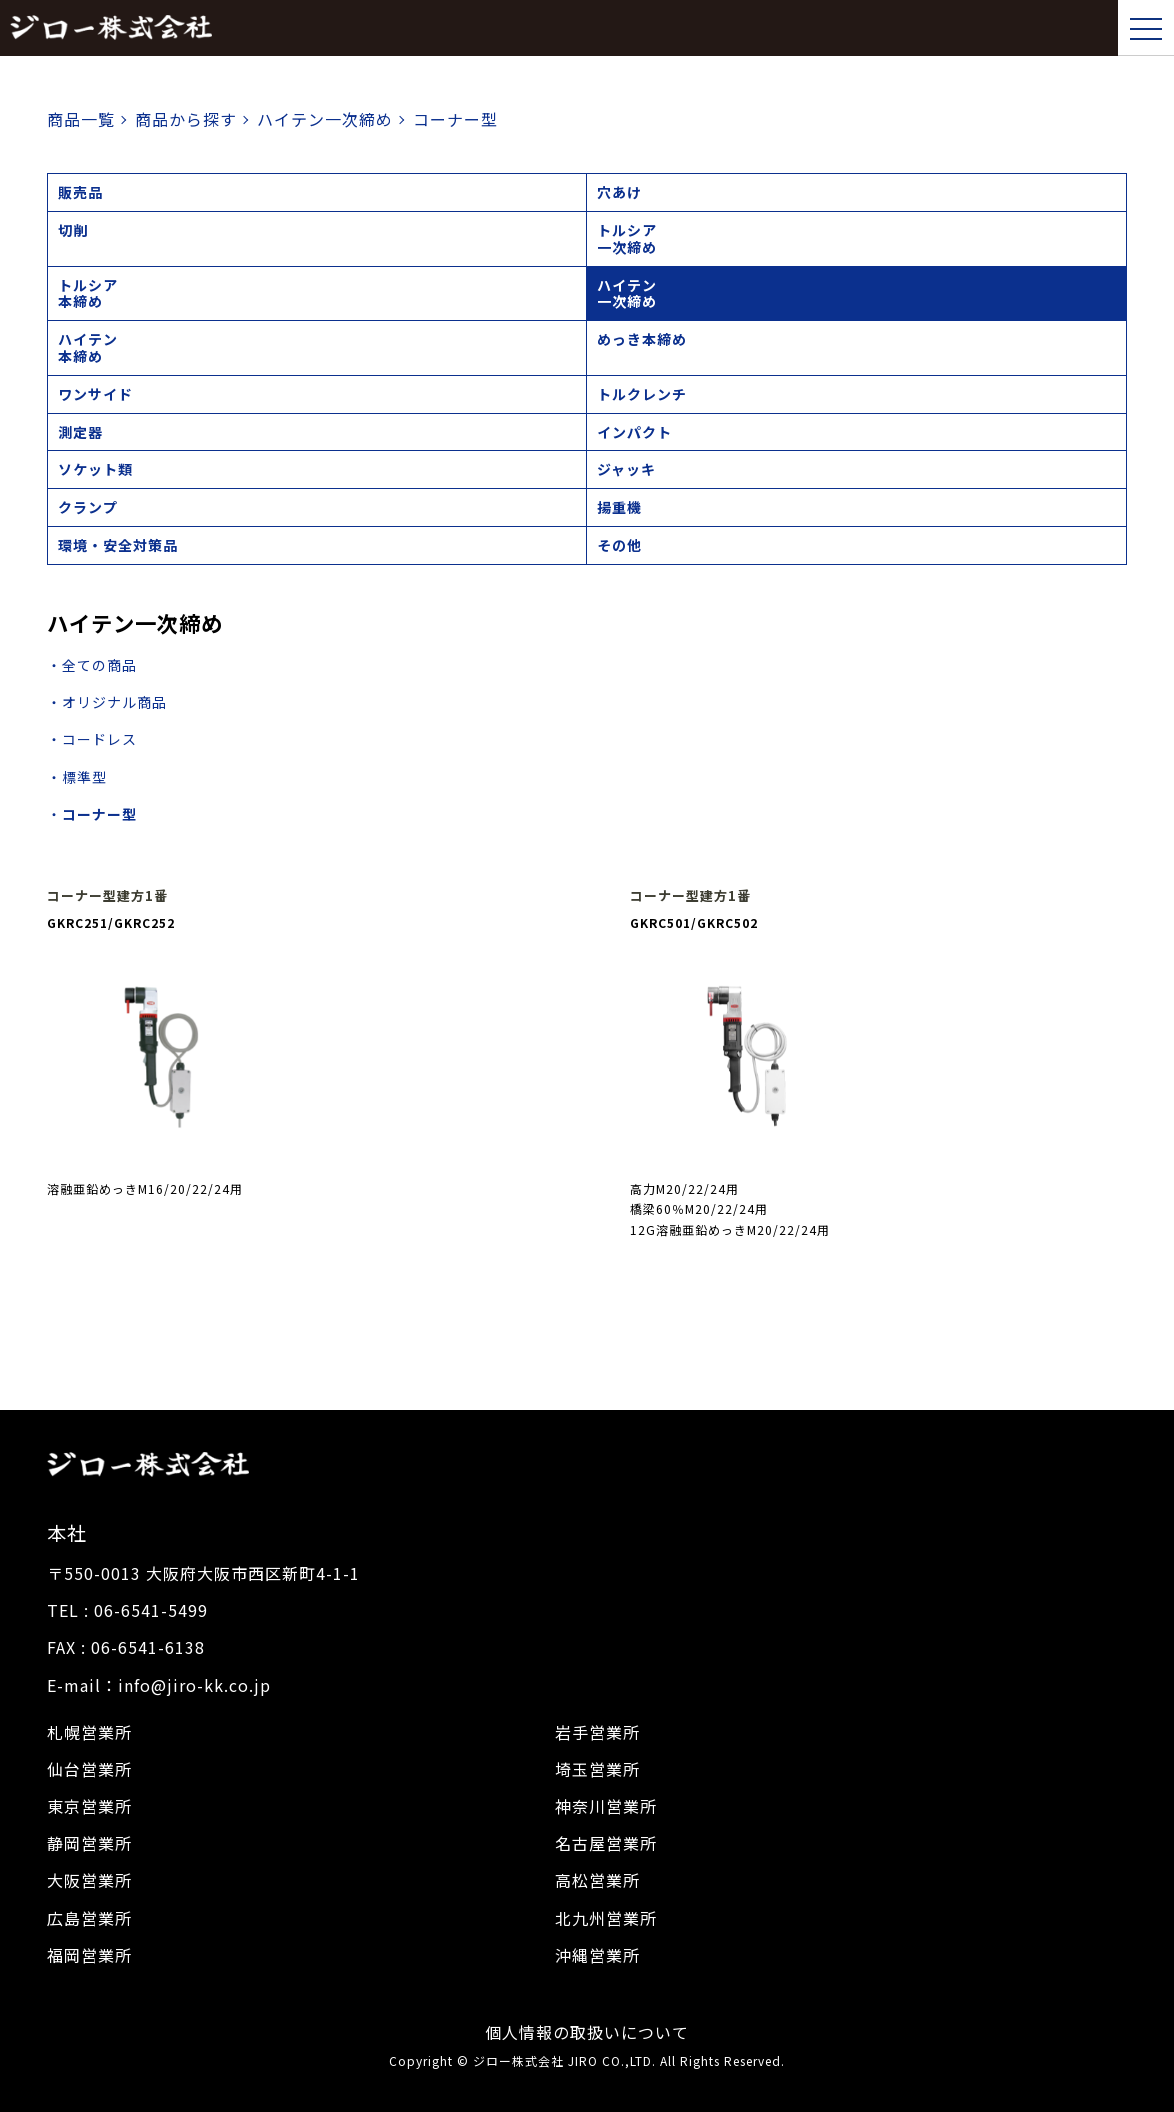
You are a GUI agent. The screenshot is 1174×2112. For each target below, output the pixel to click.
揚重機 (619, 507)
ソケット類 (95, 469)
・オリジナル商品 (107, 702)
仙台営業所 (89, 1769)
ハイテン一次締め (627, 293)
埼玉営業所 (597, 1769)
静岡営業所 (89, 1843)
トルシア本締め (88, 293)
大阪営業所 (89, 1880)
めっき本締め (642, 339)
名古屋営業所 (606, 1843)
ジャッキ (626, 469)
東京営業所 (89, 1806)
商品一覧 (81, 119)
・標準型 (77, 777)
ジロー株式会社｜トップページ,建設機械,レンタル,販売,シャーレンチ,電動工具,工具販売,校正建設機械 (111, 28)
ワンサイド (95, 394)
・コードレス (92, 739)
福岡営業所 (89, 1955)
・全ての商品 (92, 665)
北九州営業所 (606, 1918)
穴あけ (619, 192)
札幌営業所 (89, 1732)
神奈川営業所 (606, 1806)
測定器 (80, 432)
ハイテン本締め (88, 347)
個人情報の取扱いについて (587, 2032)
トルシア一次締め (627, 238)
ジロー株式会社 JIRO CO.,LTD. (564, 2060)
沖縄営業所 (597, 1955)
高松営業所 (597, 1880)
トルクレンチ (642, 394)
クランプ (88, 507)
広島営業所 (89, 1918)
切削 (73, 230)
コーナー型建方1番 (107, 896)
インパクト (634, 432)
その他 (619, 545)
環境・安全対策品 (118, 545)
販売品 (80, 192)
